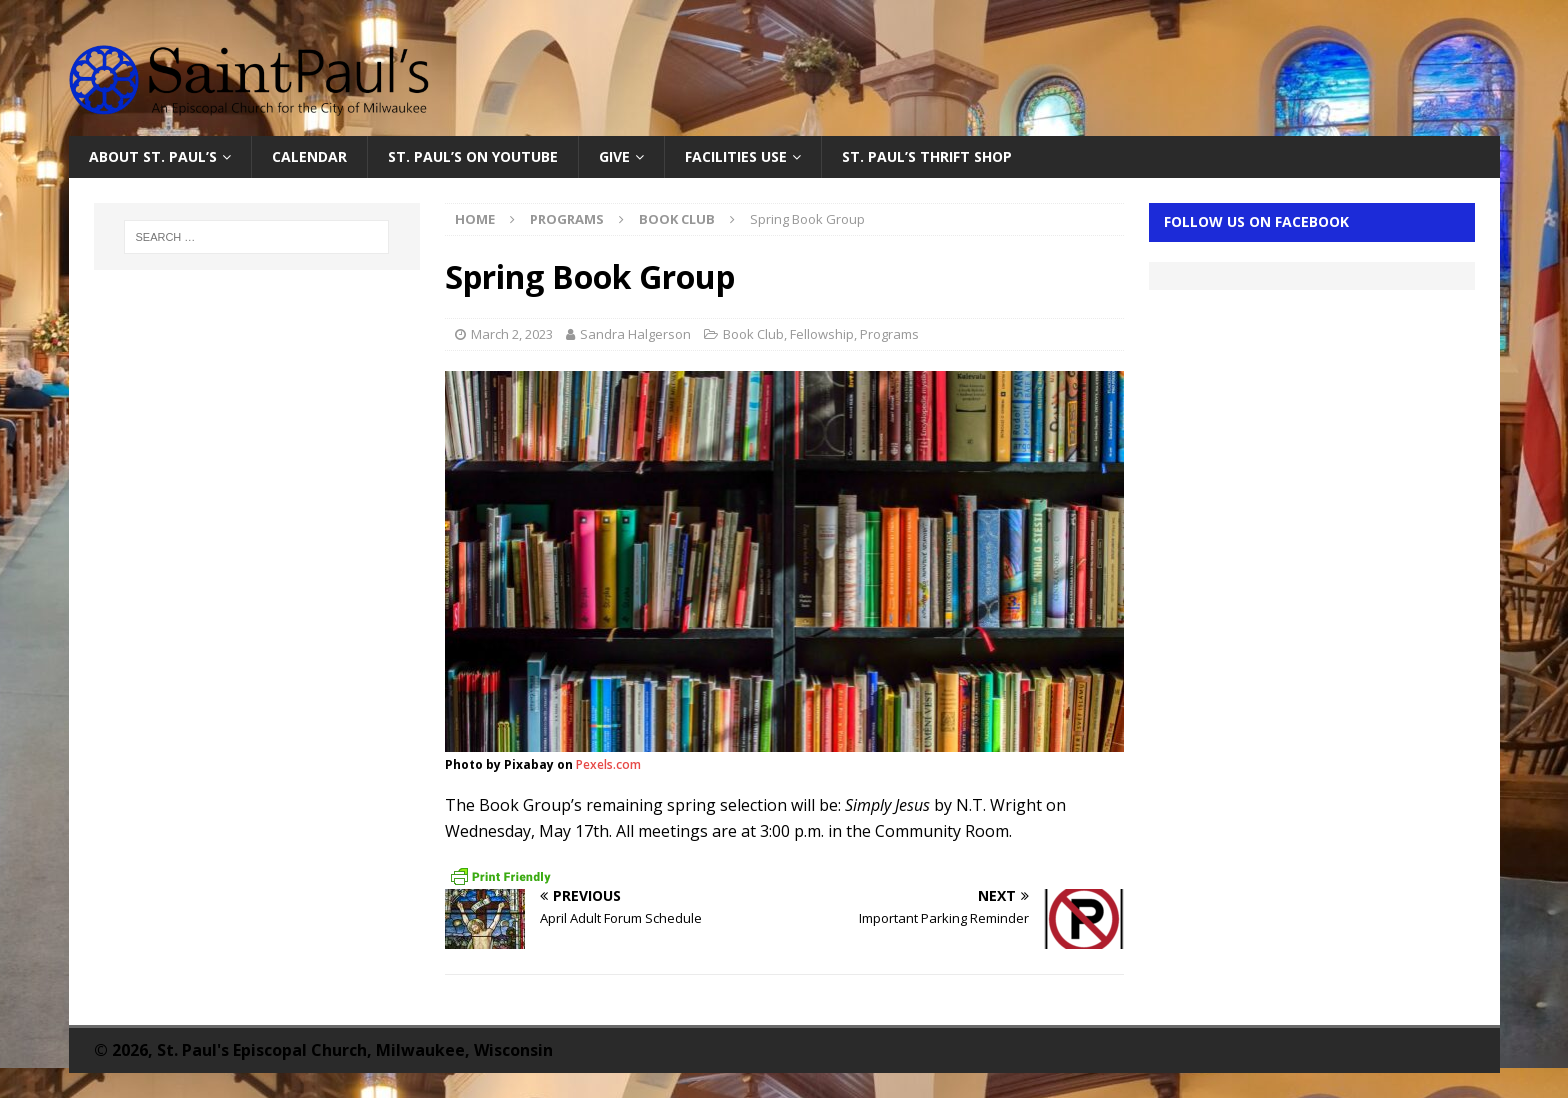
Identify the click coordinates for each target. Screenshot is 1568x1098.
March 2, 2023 (512, 334)
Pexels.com (608, 764)
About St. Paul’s (153, 156)
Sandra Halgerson (635, 334)
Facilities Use (736, 156)
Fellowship (822, 334)
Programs (567, 219)
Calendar (309, 156)
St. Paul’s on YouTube (473, 156)
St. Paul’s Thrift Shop (927, 156)
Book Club (753, 334)
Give (614, 156)
